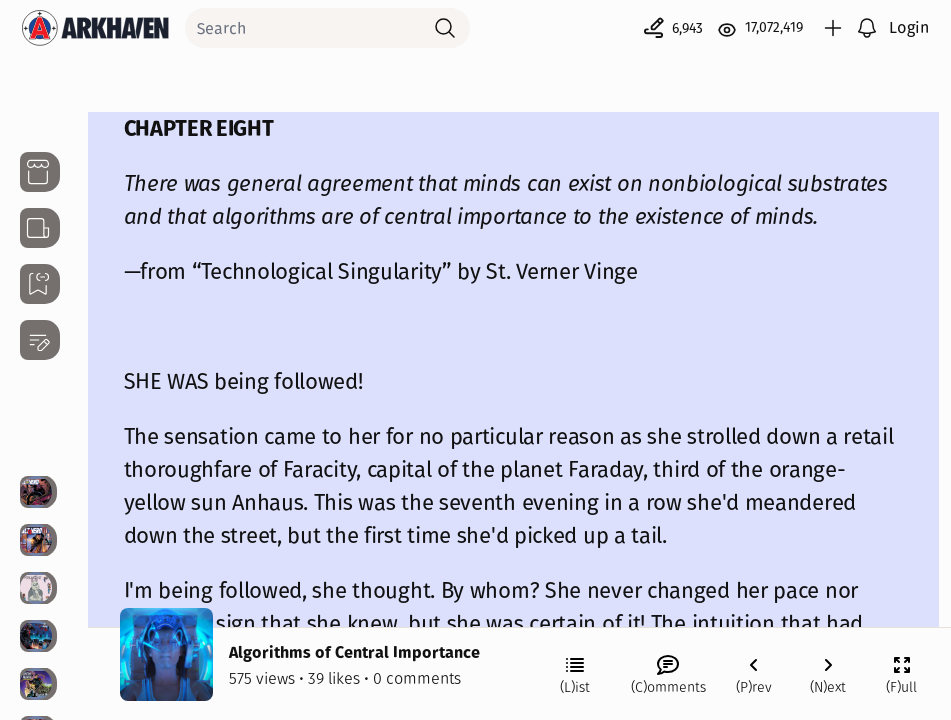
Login (909, 27)
